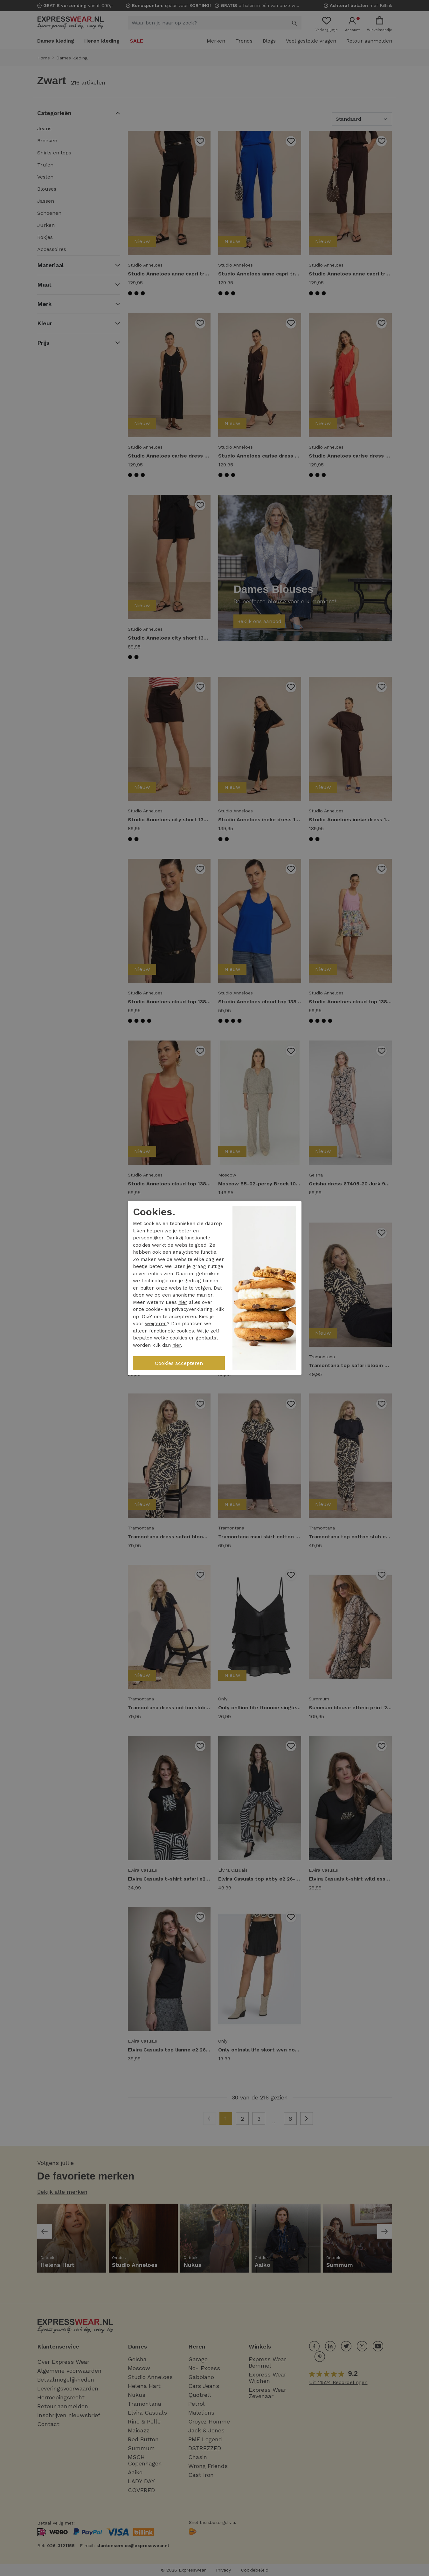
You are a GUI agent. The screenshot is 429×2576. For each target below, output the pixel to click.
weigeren (156, 1323)
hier (182, 1302)
